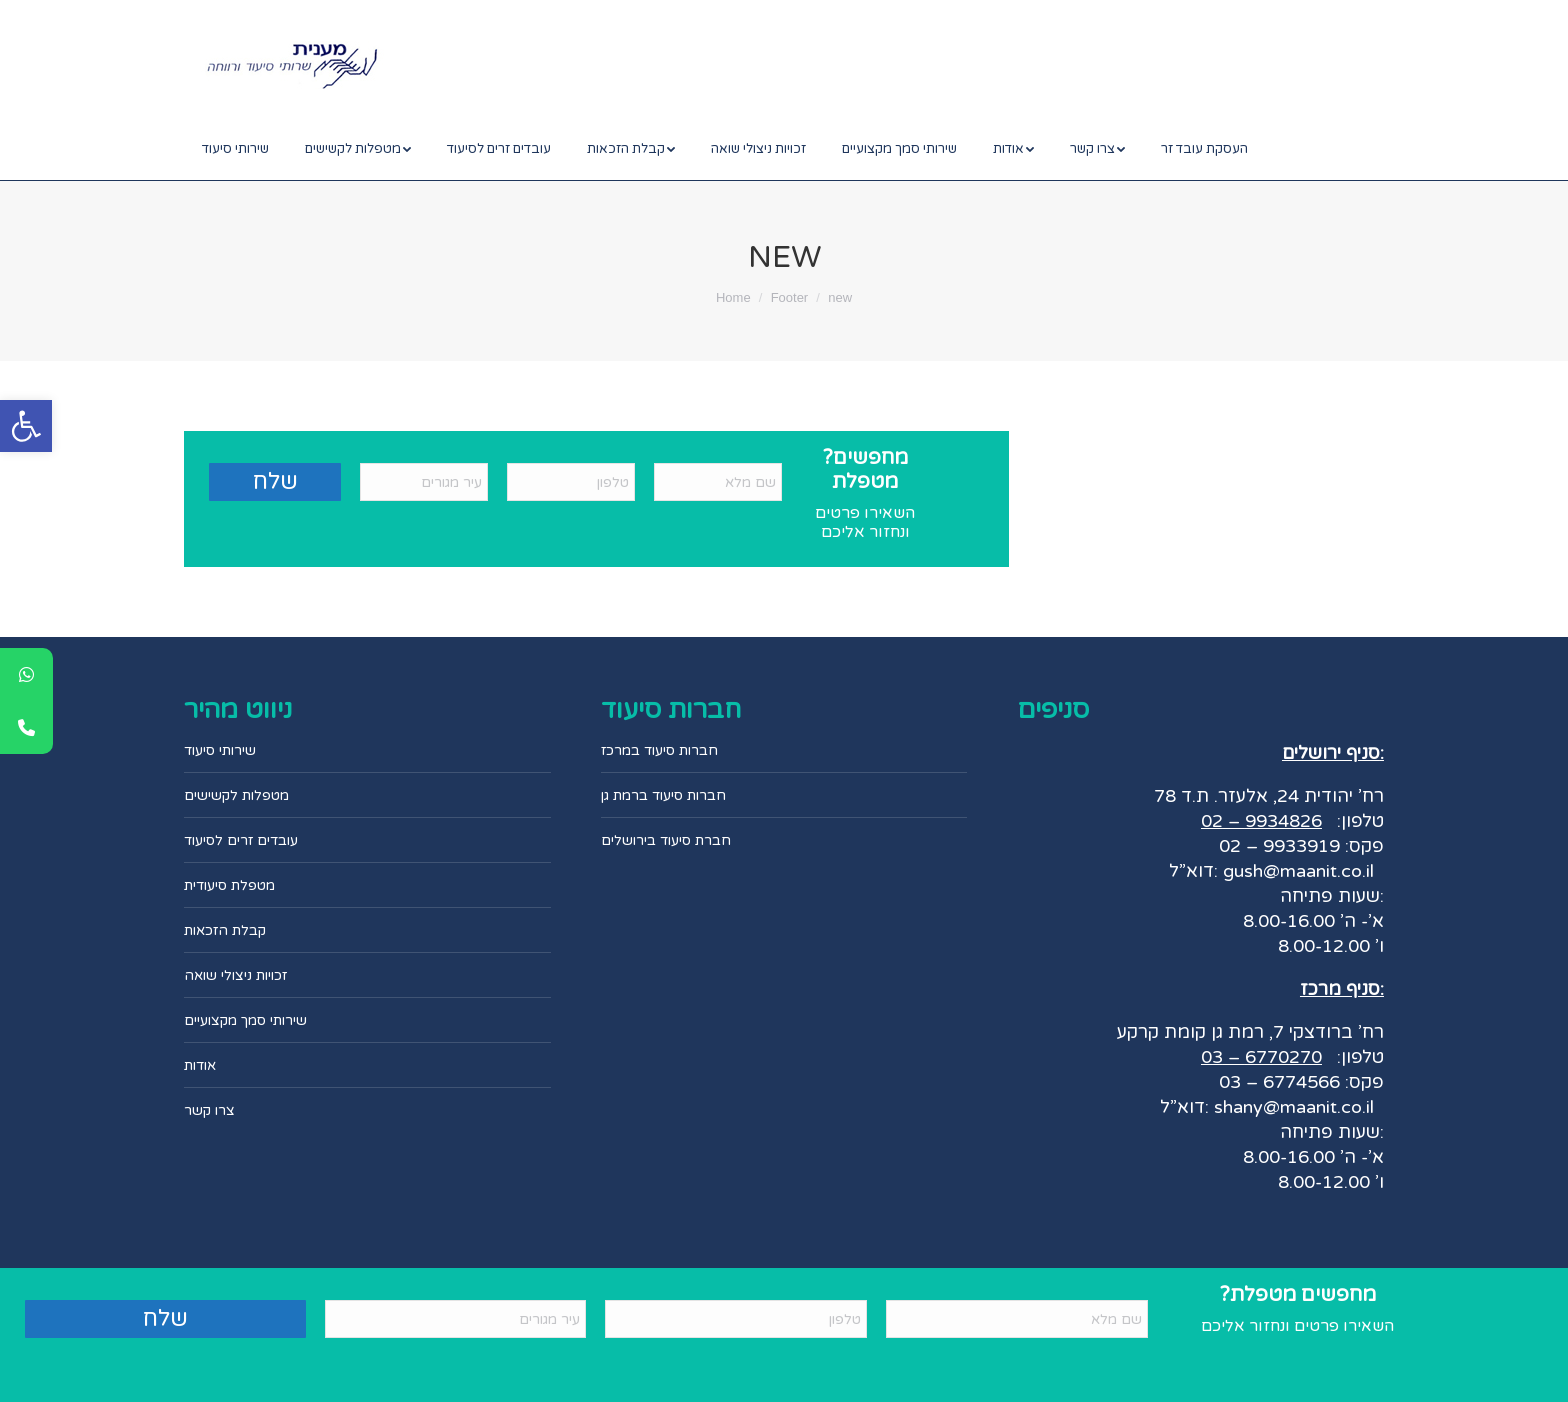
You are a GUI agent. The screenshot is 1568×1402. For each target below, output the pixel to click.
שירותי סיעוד (220, 750)
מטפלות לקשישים (236, 795)
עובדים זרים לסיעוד (241, 840)
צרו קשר (209, 1110)
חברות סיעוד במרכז (659, 750)
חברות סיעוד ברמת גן (663, 795)
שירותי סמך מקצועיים (245, 1020)
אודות (200, 1065)
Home (733, 297)
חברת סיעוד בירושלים (666, 840)
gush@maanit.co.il (1296, 871)
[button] (26, 426)
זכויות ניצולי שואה (235, 975)
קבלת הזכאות (225, 930)
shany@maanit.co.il (1294, 1107)
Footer (790, 297)
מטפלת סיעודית (229, 885)
